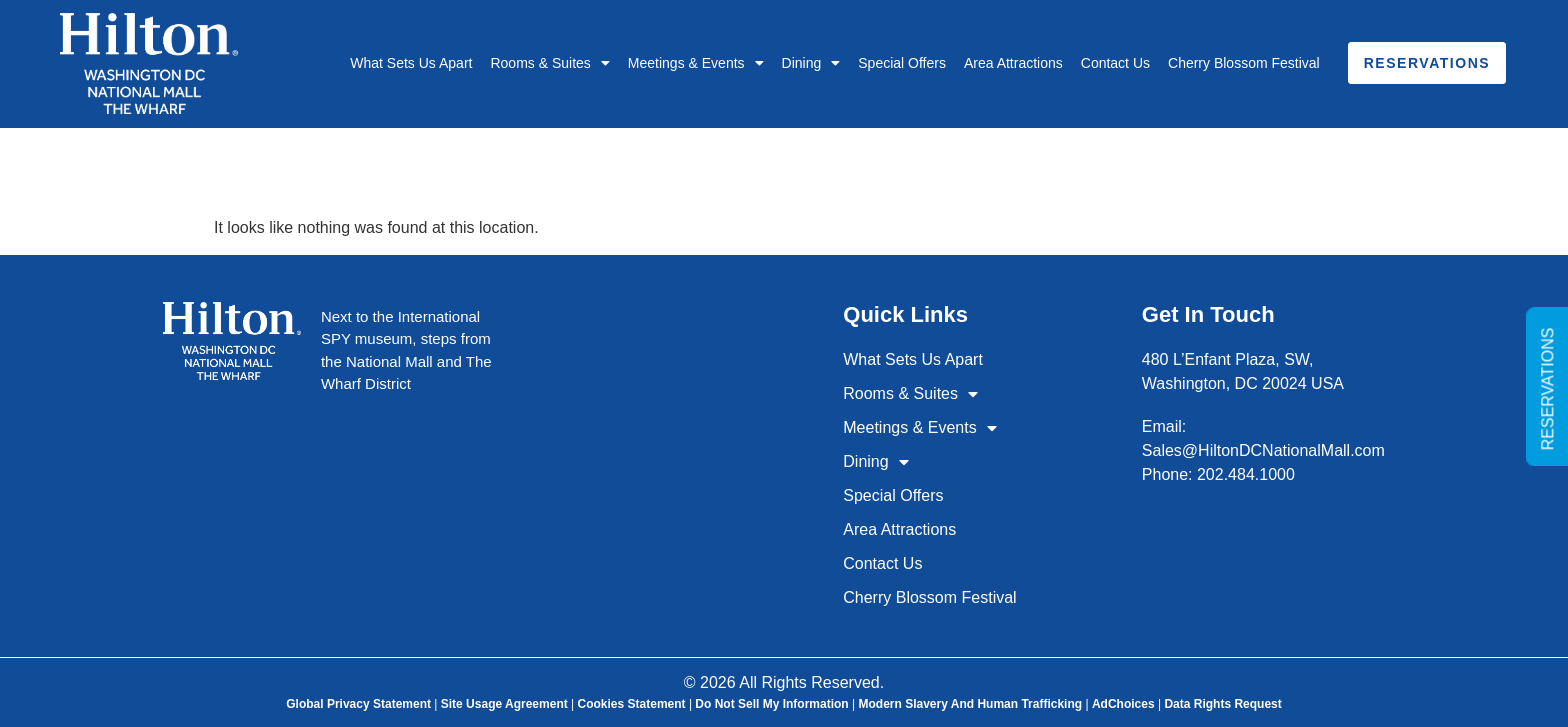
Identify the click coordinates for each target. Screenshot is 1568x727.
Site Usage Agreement (504, 704)
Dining (811, 63)
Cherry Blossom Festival (1244, 63)
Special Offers (902, 63)
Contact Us (1115, 63)
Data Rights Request (1222, 704)
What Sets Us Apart (411, 63)
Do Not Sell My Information (771, 704)
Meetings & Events (696, 63)
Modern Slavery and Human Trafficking (970, 704)
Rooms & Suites (549, 63)
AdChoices (1123, 704)
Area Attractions (1013, 63)
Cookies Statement (632, 704)
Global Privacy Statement (358, 704)
